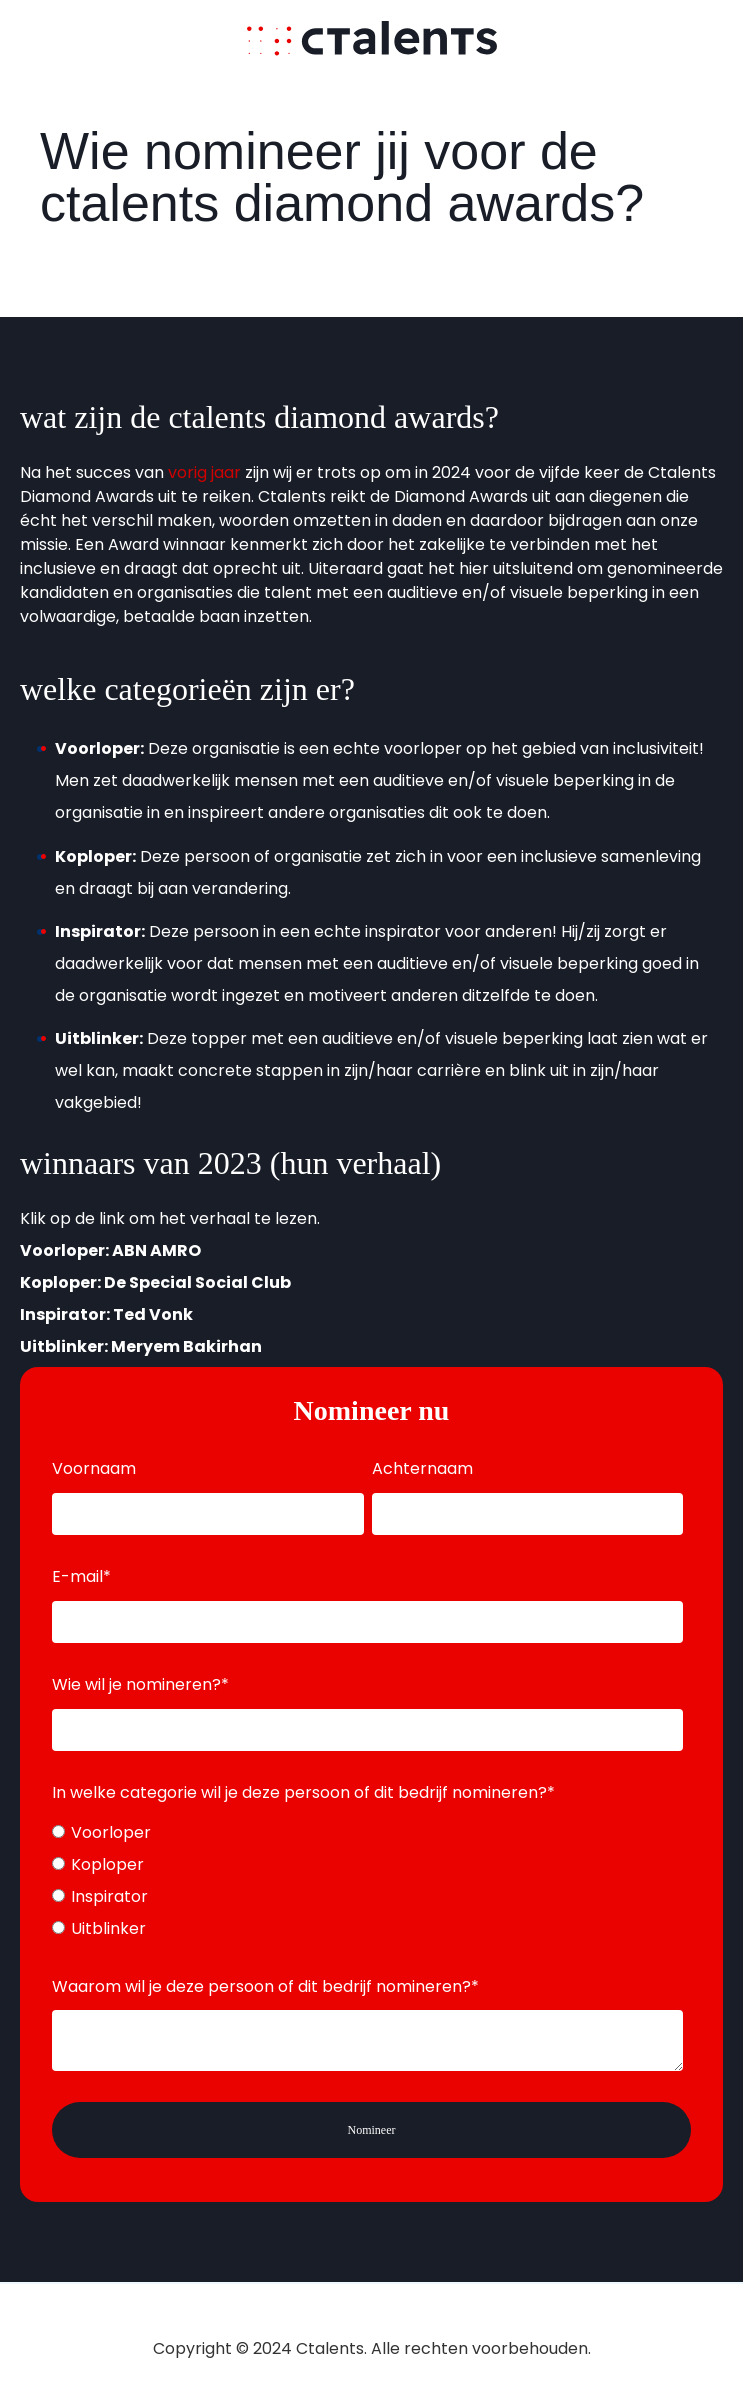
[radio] (367, 1833)
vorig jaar (204, 472)
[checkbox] (367, 1881)
